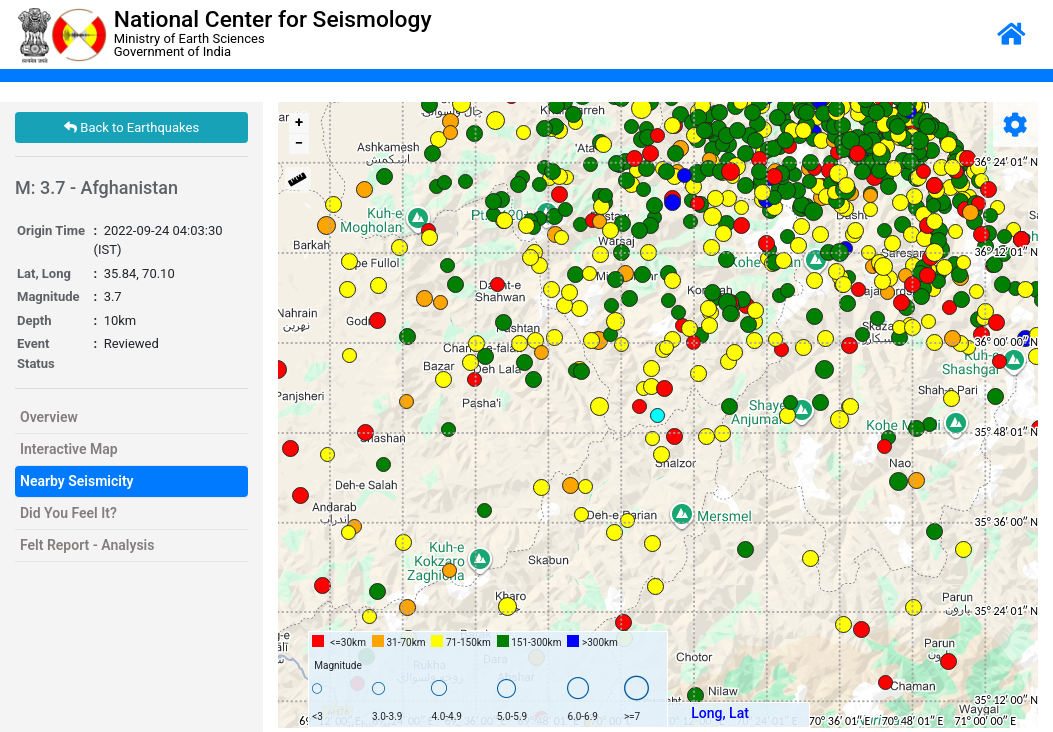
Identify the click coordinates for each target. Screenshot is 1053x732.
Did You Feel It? (68, 513)
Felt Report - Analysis (87, 545)
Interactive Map (69, 449)
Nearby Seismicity (77, 481)
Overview (49, 417)
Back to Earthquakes (131, 127)
